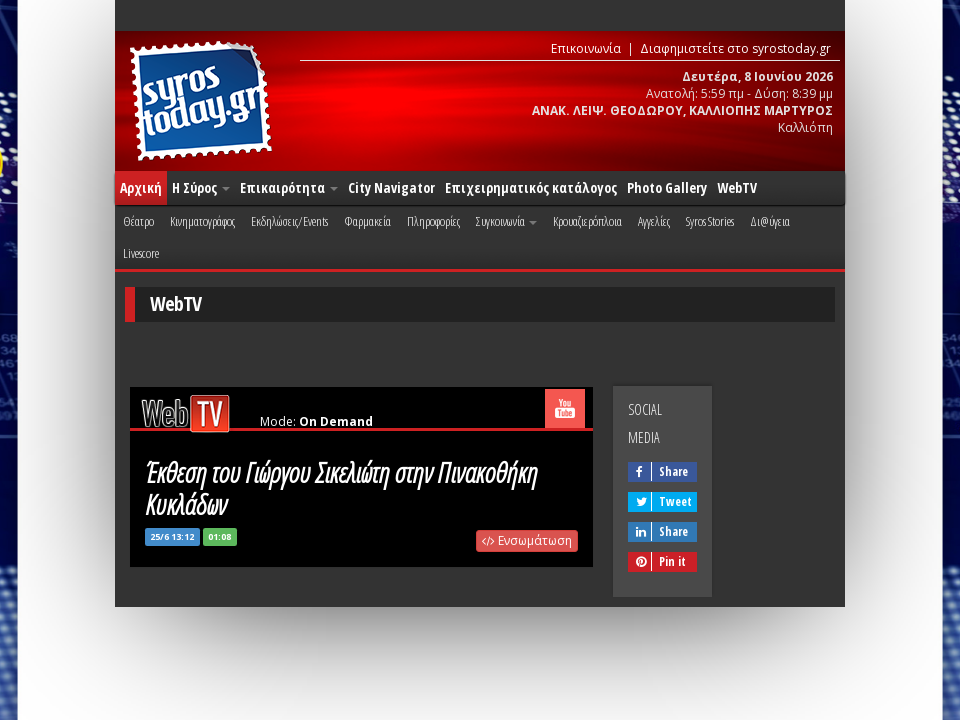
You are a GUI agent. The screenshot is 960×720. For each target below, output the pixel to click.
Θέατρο (138, 221)
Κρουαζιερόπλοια (587, 221)
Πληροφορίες (433, 221)
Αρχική (141, 187)
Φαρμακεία (367, 221)
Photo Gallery (667, 187)
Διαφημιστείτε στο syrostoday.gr (735, 48)
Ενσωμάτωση (527, 540)
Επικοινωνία (586, 48)
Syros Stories (710, 221)
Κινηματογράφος (202, 221)
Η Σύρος (201, 187)
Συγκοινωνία (506, 221)
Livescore (141, 253)
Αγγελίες (654, 221)
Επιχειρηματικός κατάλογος (531, 187)
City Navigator (391, 187)
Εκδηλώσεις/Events (289, 221)
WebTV (737, 187)
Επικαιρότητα (289, 187)
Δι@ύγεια (770, 221)
